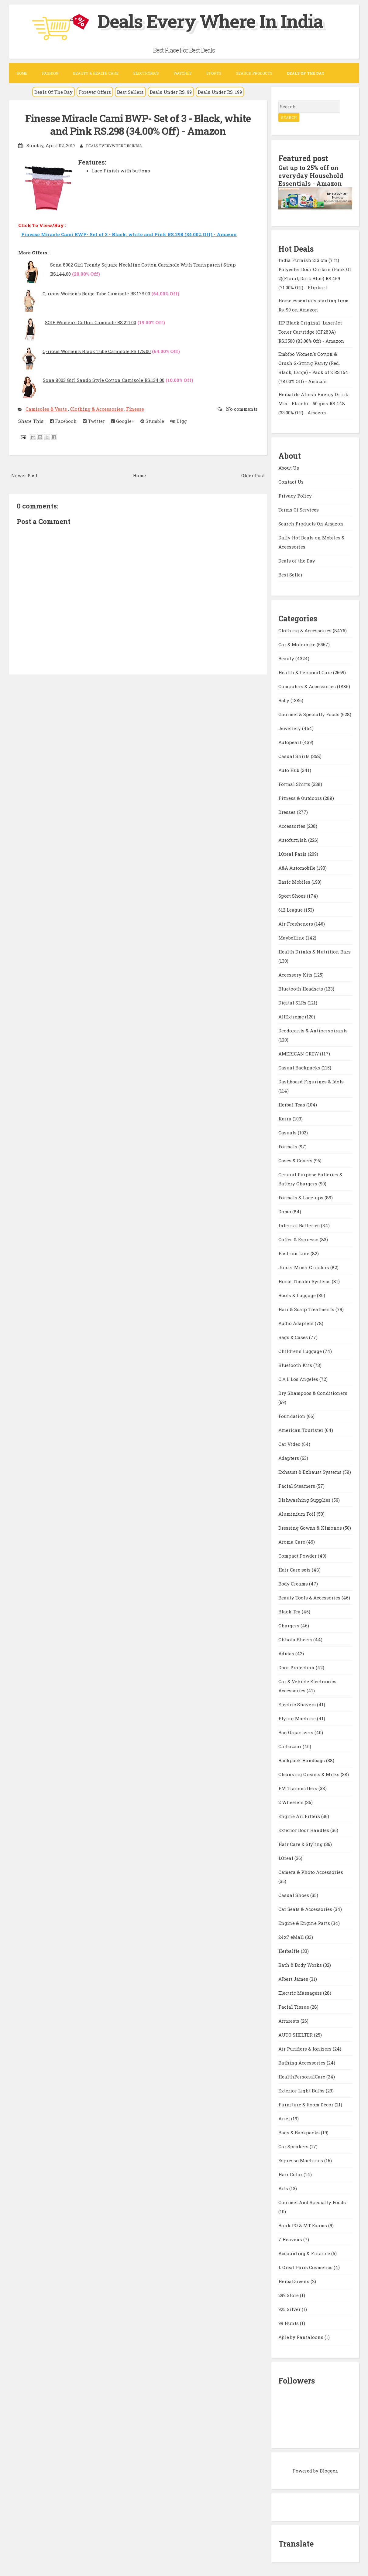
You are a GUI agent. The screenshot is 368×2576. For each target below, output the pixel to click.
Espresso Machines (301, 2160)
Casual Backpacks (300, 1068)
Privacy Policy (295, 496)
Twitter (94, 421)
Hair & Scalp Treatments (306, 1309)
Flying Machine (297, 1718)
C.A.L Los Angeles (298, 1379)
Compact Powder (298, 1556)
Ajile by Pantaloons (301, 2337)
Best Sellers (130, 92)
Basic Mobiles (294, 882)
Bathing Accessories (302, 2063)
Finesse (135, 409)
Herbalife (289, 1951)
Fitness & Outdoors (300, 798)
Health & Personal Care (305, 672)
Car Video (290, 1444)
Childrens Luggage (300, 1351)
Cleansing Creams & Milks (309, 1774)
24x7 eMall (291, 1937)
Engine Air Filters (299, 1816)
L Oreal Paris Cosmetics (306, 2267)
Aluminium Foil (297, 1514)
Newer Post (24, 475)
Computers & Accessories (307, 686)
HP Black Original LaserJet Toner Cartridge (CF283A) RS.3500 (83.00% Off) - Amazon (311, 332)
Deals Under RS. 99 (171, 92)
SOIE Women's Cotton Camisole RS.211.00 (90, 322)
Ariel (284, 2119)
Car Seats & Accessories (305, 1909)
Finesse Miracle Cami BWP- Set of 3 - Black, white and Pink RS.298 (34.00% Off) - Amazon (138, 124)
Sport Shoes (292, 896)
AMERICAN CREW (299, 1054)
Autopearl (290, 742)
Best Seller (290, 575)
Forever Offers (95, 92)
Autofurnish (293, 840)
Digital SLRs (293, 1003)
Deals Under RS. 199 (220, 92)
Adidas (286, 1653)
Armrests (289, 2021)
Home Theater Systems (305, 1281)
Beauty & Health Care (96, 73)
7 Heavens (290, 2239)
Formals (288, 1147)
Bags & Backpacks (299, 2132)
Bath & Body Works (300, 1965)
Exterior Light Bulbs (302, 2091)
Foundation (292, 1416)
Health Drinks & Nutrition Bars (314, 952)
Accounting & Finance (304, 2253)
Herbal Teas (292, 1105)
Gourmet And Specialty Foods (312, 2202)
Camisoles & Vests (47, 409)
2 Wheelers (291, 1802)
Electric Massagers (300, 1993)
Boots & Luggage (297, 1295)
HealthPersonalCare (302, 2077)
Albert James (293, 1979)
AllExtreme (291, 1017)
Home (21, 73)
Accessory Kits (296, 975)
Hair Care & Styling (301, 1844)
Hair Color (291, 2174)
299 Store (289, 2295)
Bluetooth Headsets (301, 989)
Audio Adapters (296, 1323)
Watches (183, 73)
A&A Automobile (297, 868)
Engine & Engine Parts (304, 1923)
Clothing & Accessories (97, 409)
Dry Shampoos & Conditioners (312, 1393)
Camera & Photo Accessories (310, 1872)
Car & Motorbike (297, 644)
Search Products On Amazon (310, 524)
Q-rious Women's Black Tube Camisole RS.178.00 (97, 351)
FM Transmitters (298, 1788)
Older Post (253, 475)
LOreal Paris (293, 854)
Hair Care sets (295, 1570)
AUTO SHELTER (296, 2035)
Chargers (289, 1626)
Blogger (328, 2471)
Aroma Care (292, 1542)
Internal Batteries (299, 1225)
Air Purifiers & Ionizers (305, 2049)
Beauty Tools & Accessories (310, 1598)
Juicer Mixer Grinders (304, 1267)
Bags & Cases (293, 1337)
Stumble (152, 421)
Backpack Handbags (302, 1760)
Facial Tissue (294, 2007)
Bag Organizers (296, 1732)
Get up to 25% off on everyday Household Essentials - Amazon (310, 175)
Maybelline (292, 938)
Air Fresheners (296, 924)
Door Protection (297, 1667)
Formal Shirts (294, 784)
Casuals (288, 1133)
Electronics (146, 73)
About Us (288, 468)
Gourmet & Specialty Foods (309, 714)
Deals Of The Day (53, 92)
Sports (213, 73)
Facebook (63, 421)
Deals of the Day (296, 561)
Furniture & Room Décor (306, 2105)
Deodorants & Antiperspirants (313, 1031)
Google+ (122, 421)
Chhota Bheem (295, 1639)
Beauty (286, 658)
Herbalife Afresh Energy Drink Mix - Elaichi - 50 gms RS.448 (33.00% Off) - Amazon (313, 403)
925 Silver (290, 2309)
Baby (284, 700)
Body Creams (293, 1584)
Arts (283, 2188)
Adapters (289, 1458)
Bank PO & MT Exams (303, 2225)
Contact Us (291, 482)
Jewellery (290, 728)
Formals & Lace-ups (301, 1198)
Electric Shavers (297, 1704)
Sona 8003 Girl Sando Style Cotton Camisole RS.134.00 (103, 380)
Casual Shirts (294, 756)
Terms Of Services (298, 510)
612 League (291, 910)
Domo (285, 1211)
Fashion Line (294, 1253)
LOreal (286, 1858)
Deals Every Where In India (210, 21)
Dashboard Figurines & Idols (311, 1082)
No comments (241, 409)
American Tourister (301, 1430)
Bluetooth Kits (295, 1365)
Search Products (254, 73)
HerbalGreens (294, 2281)
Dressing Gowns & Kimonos (310, 1528)
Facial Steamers (297, 1486)
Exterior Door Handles (304, 1830)
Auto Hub (289, 770)
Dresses (287, 812)
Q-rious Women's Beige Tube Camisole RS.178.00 (96, 294)
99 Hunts (289, 2323)
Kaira (285, 1119)
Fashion (50, 73)
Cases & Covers (296, 1160)
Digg (178, 421)
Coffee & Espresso (299, 1239)
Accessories (292, 826)
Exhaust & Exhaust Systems (310, 1472)
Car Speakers (294, 2146)
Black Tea (290, 1612)
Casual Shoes (294, 1895)
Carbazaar (290, 1746)
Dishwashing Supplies (305, 1500)
